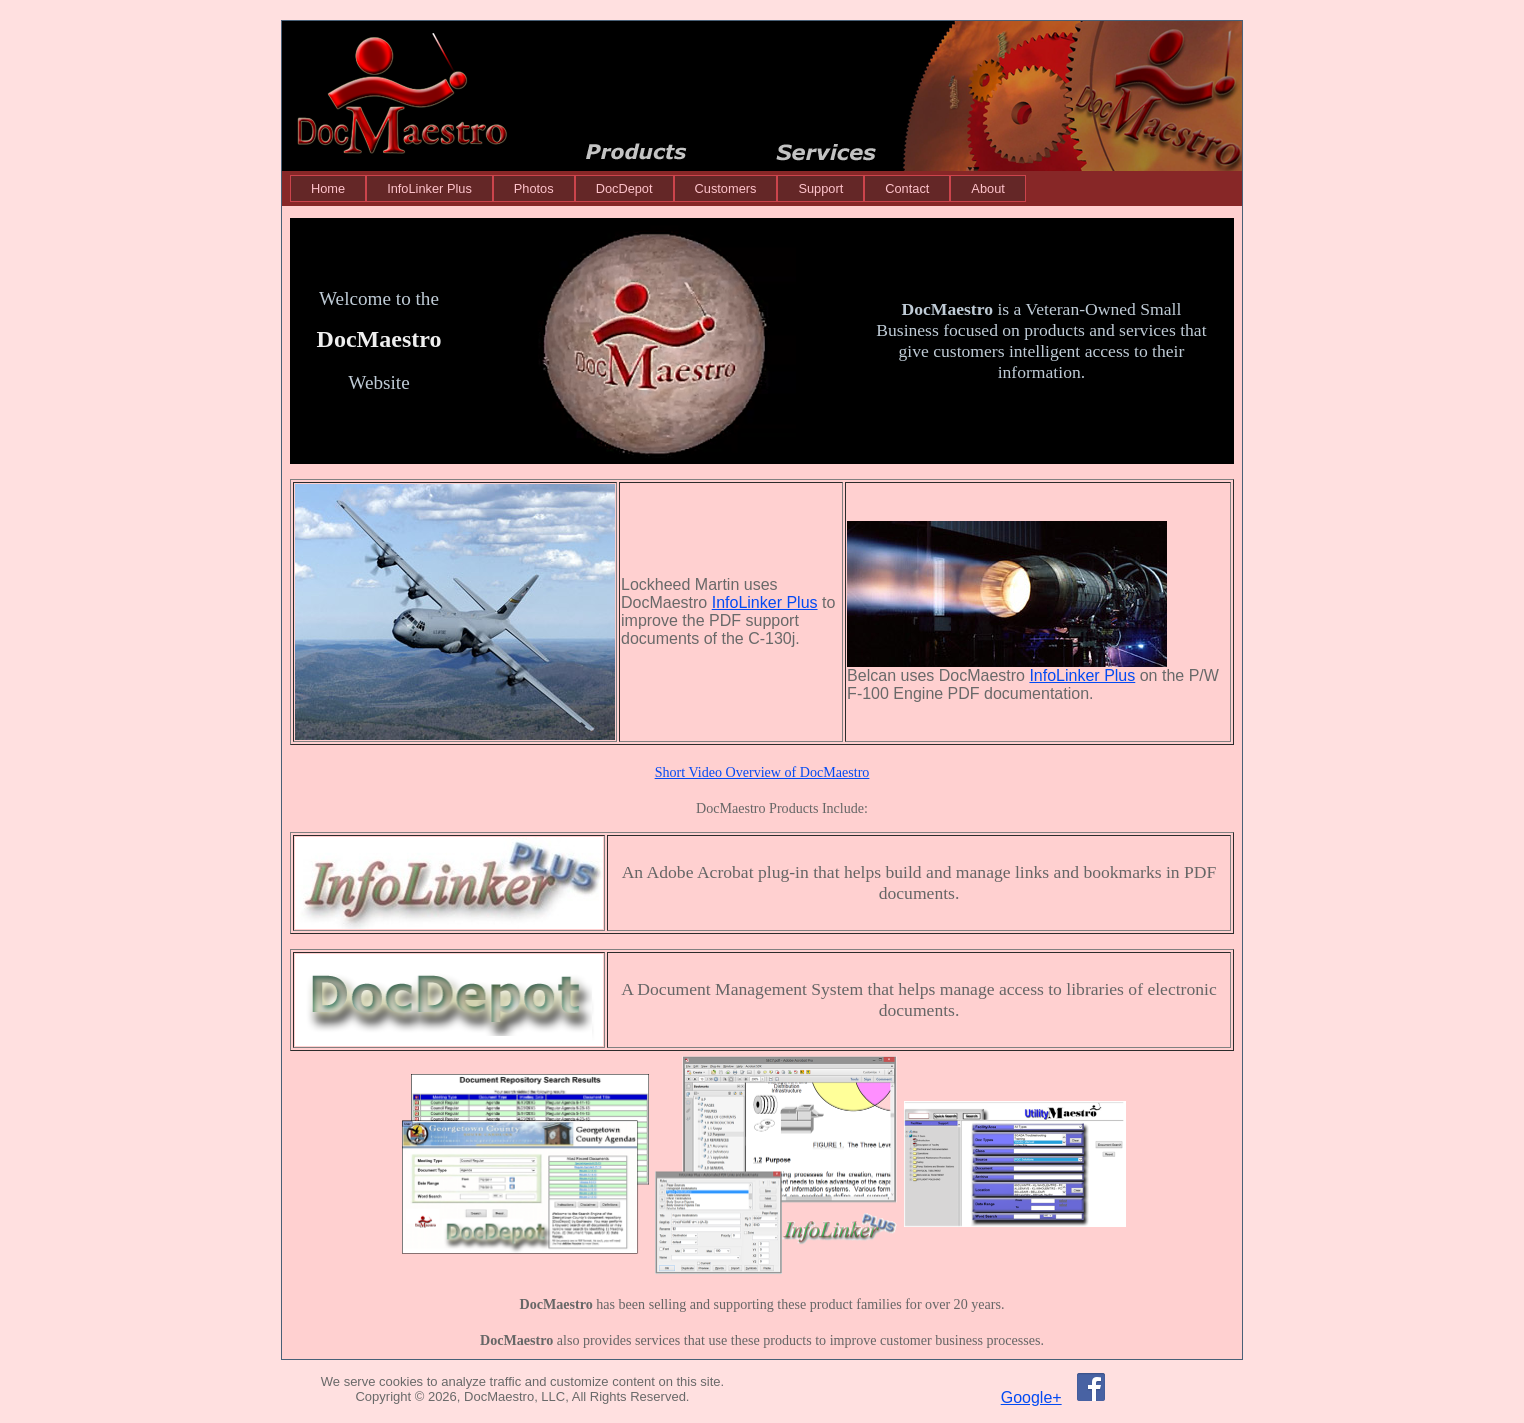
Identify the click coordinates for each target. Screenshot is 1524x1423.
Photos (534, 188)
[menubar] (658, 188)
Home (328, 188)
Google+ (1031, 1397)
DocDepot (624, 188)
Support (820, 188)
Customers (726, 188)
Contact (907, 188)
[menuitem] (328, 188)
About (987, 188)
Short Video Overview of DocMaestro (762, 772)
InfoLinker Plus (429, 188)
